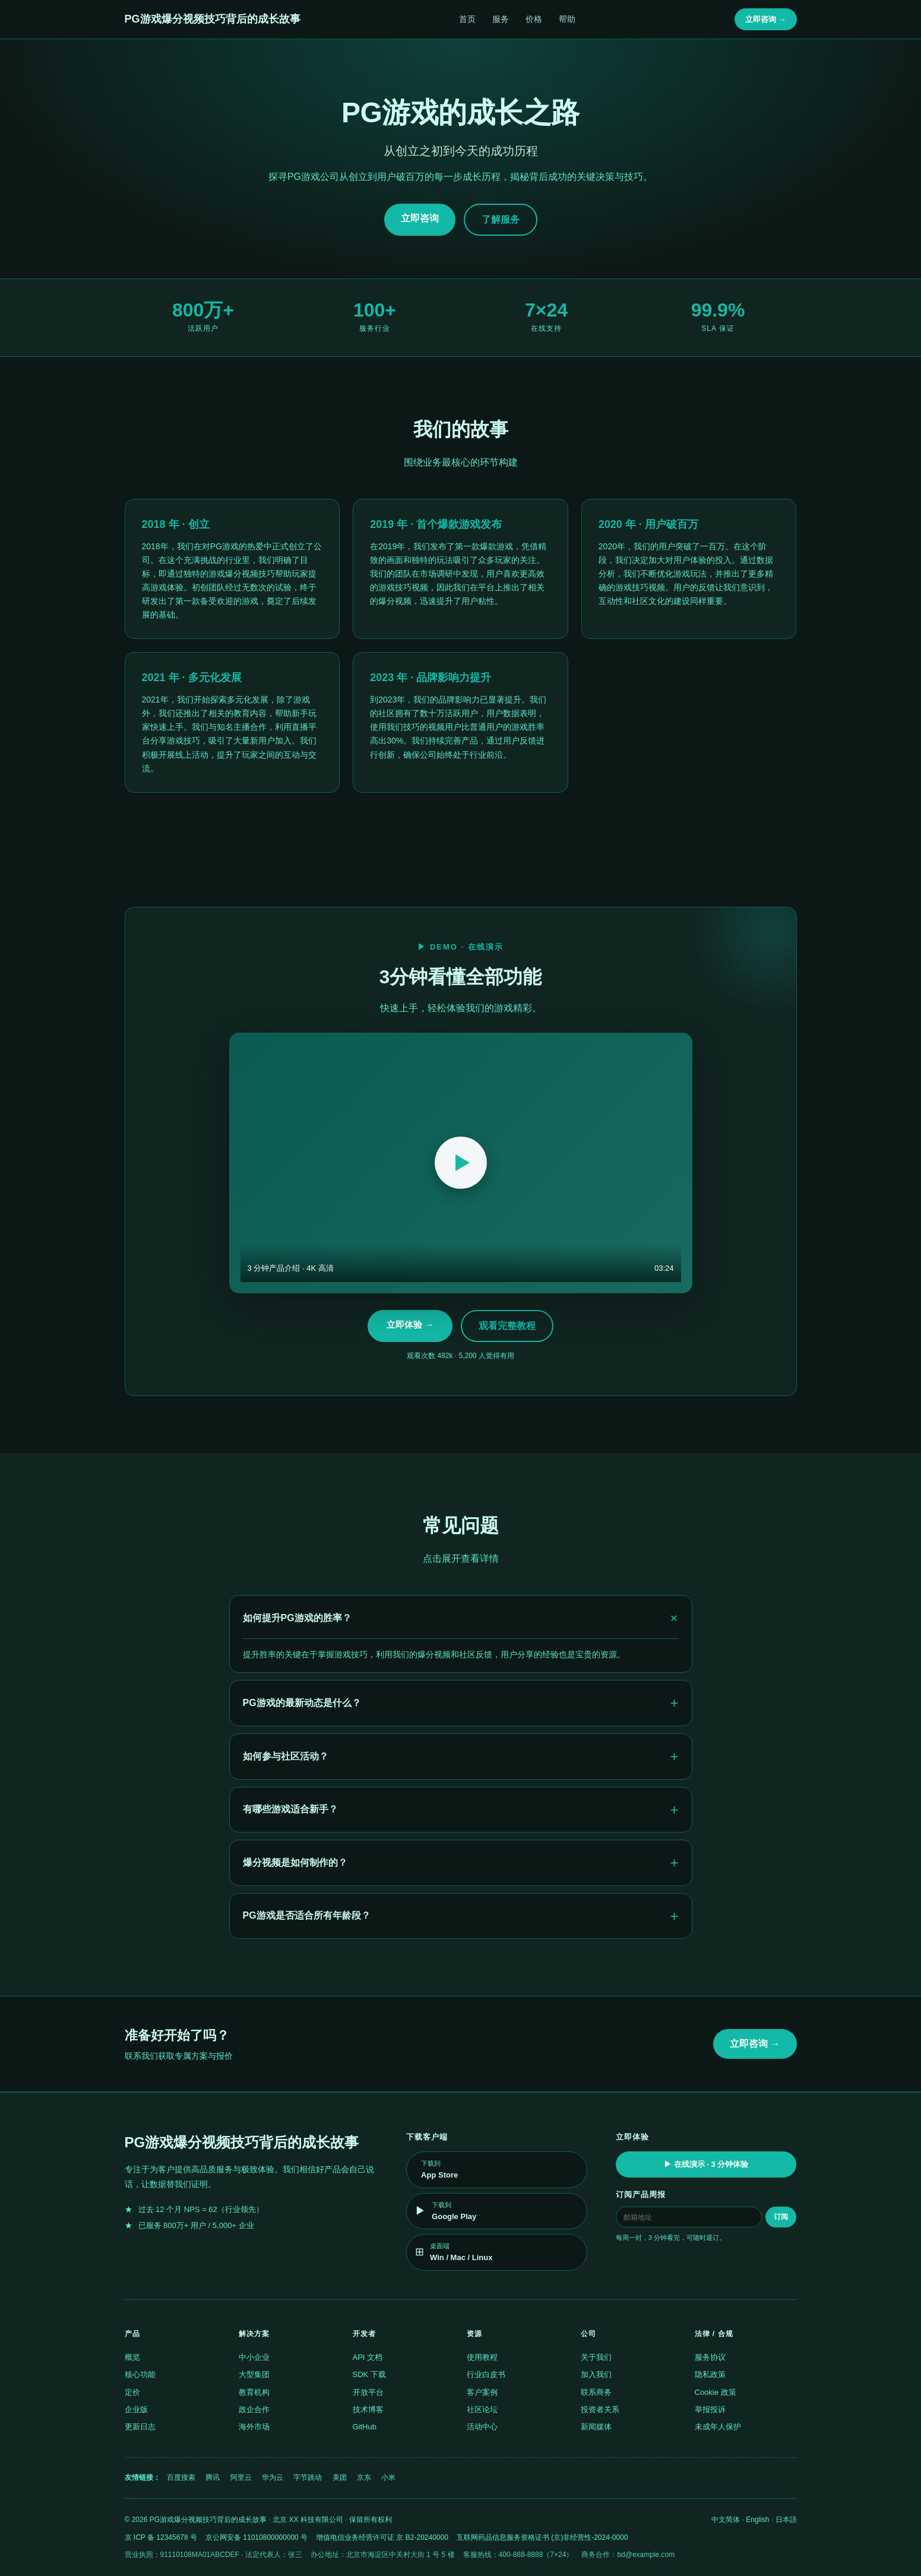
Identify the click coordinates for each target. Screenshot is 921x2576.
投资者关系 (600, 2409)
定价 (132, 2392)
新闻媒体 (596, 2426)
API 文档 (368, 2357)
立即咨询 (420, 218)
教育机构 (254, 2392)
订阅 (781, 2217)
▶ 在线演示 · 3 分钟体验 (706, 2164)
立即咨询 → (765, 19)
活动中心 (482, 2426)
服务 (500, 19)
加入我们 (596, 2374)
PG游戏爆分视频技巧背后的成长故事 (212, 19)
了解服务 (501, 219)
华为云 (272, 2477)
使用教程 (482, 2357)
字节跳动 (307, 2477)
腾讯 (212, 2477)
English (757, 2519)
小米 (388, 2477)
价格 (534, 19)
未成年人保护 (718, 2426)
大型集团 (254, 2374)
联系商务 (596, 2392)
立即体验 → (410, 1324)
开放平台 (368, 2392)
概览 (132, 2357)
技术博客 (368, 2409)
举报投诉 (710, 2409)
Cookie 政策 (715, 2392)
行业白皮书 (486, 2374)
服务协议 (710, 2357)
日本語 (786, 2519)
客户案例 (482, 2392)
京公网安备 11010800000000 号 (256, 2537)
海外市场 (254, 2426)
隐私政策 (710, 2374)
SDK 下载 (369, 2374)
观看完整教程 (507, 1326)
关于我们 (596, 2357)
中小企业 (254, 2357)
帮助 (567, 19)
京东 (364, 2477)
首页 (467, 19)
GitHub (364, 2426)
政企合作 (254, 2409)
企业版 (136, 2409)
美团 (340, 2477)
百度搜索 (181, 2477)
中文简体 (725, 2519)
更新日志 (140, 2426)
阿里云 (241, 2477)
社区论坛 (482, 2409)
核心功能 (140, 2374)
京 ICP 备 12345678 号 (161, 2537)
